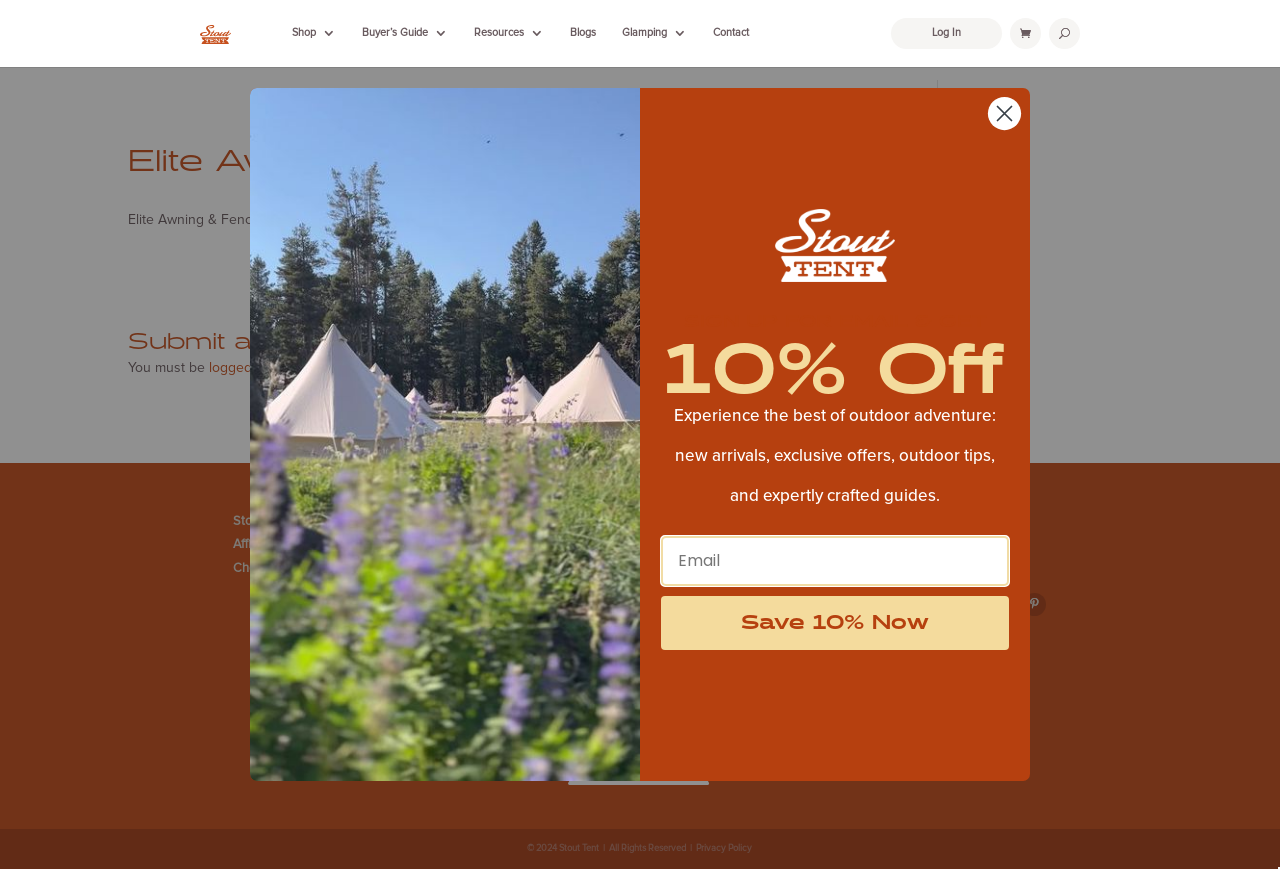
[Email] (835, 561)
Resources (499, 32)
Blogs (583, 32)
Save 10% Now (835, 623)
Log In (946, 32)
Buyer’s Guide (395, 32)
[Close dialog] (1004, 113)
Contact (731, 32)
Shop (304, 32)
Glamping (644, 32)
